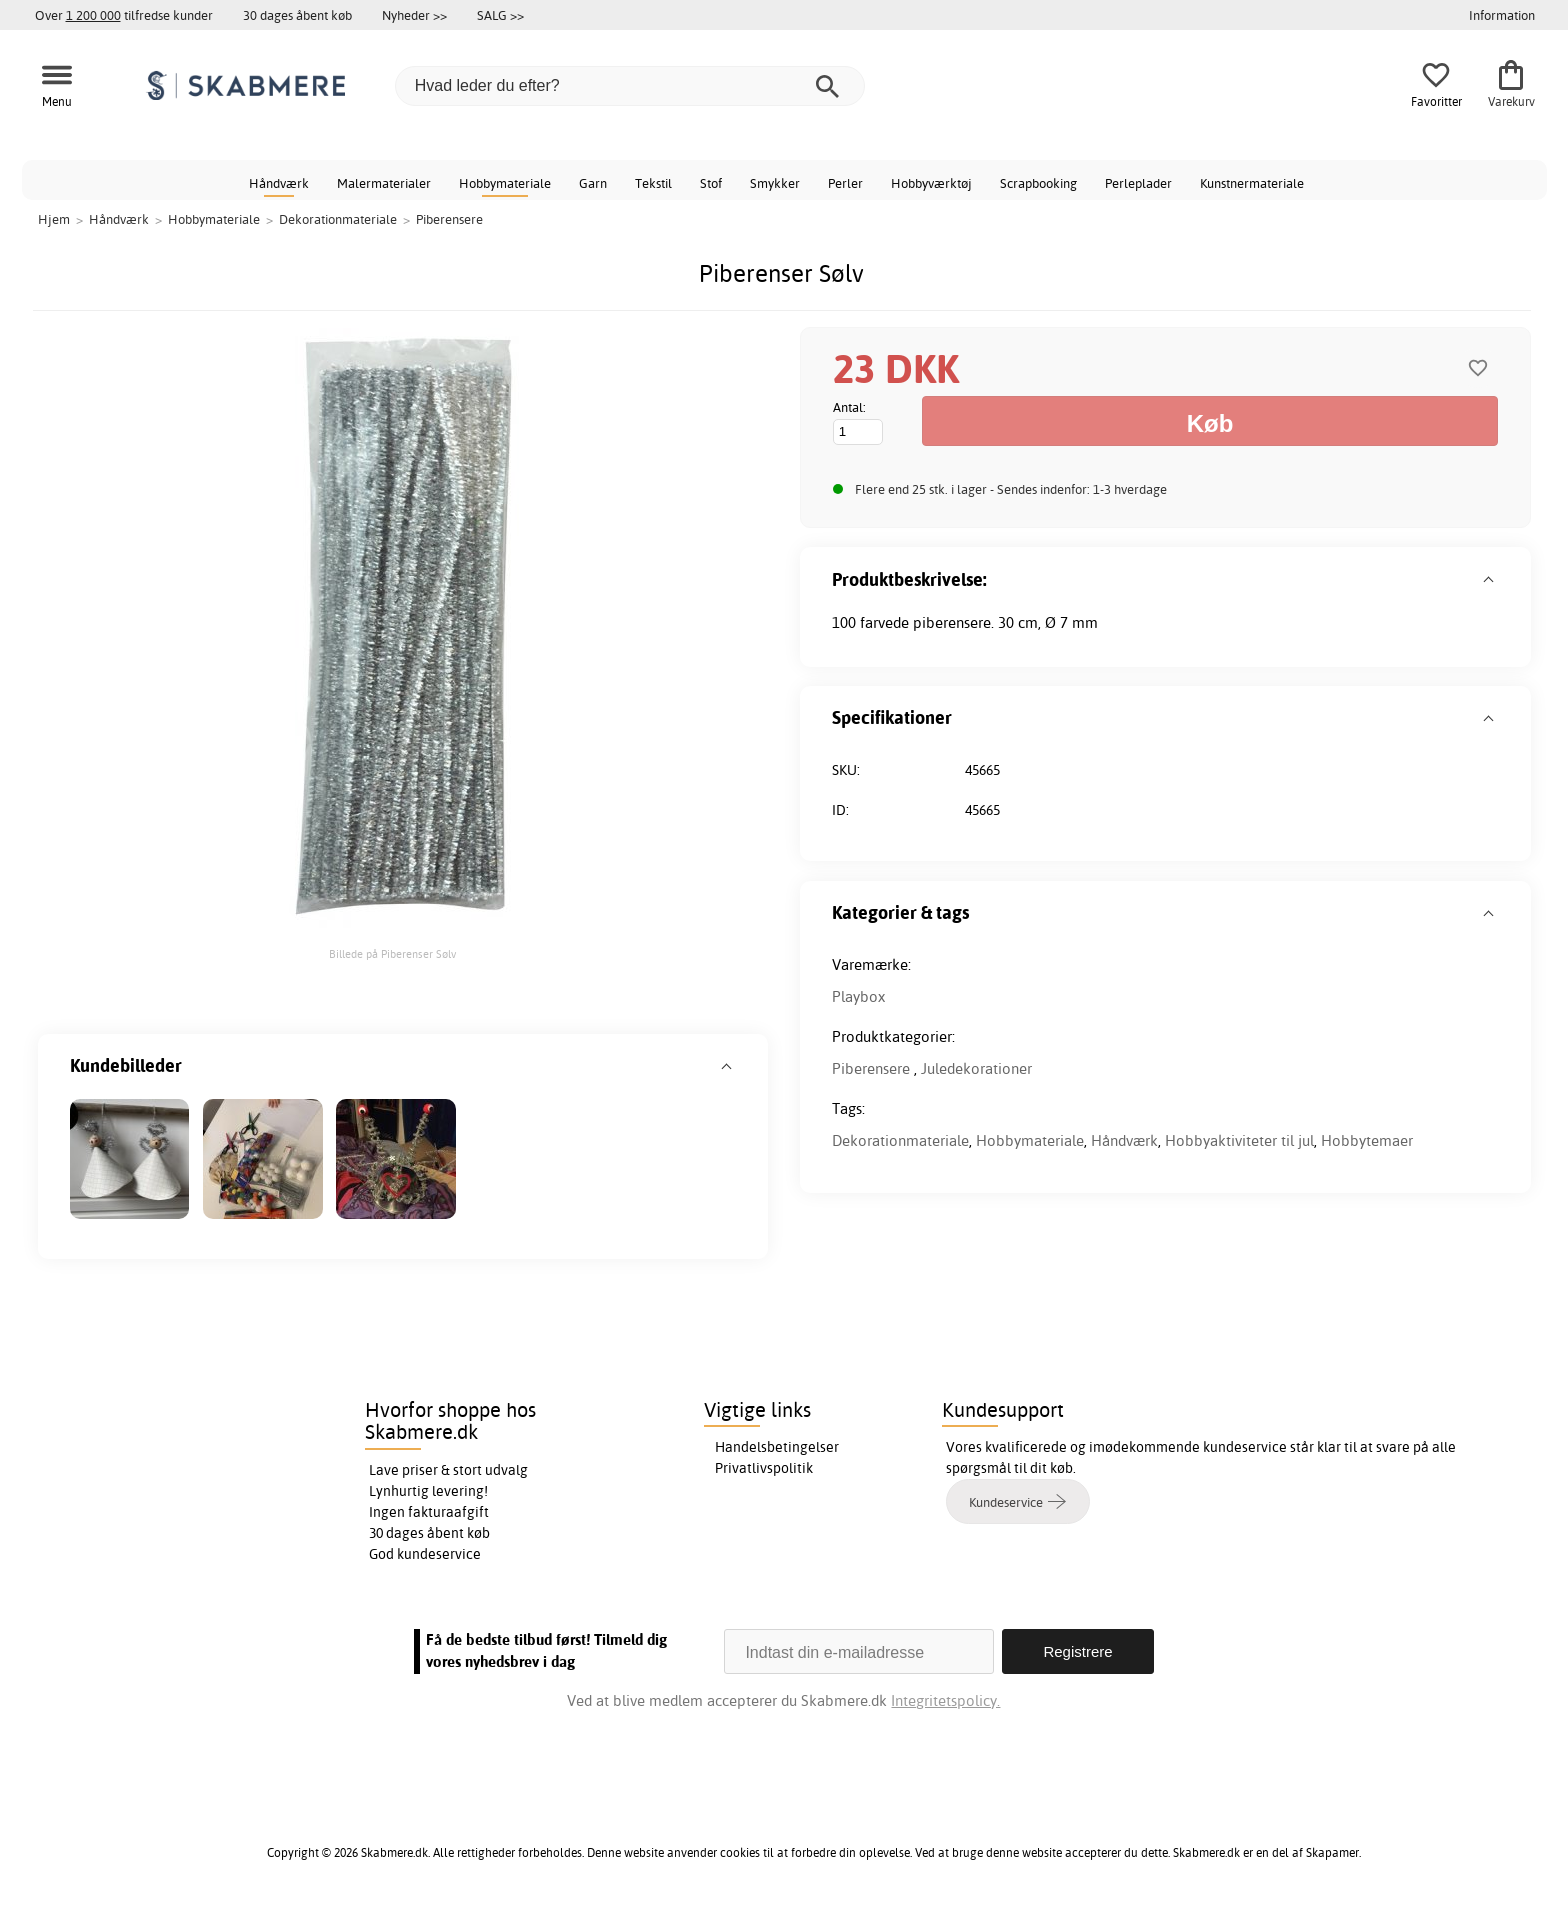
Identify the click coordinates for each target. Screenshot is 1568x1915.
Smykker (775, 183)
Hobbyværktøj (931, 183)
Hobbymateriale (505, 183)
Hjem (54, 219)
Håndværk (279, 183)
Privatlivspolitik (764, 1468)
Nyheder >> (414, 15)
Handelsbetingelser (777, 1447)
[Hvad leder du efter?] (630, 86)
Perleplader (1138, 183)
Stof (711, 183)
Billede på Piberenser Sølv (392, 954)
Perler (845, 183)
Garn (593, 183)
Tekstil (653, 183)
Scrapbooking (1038, 183)
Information (1502, 15)
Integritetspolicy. (945, 1700)
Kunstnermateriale (1252, 183)
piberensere (952, 622)
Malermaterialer (384, 183)
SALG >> (500, 15)
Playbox (858, 996)
